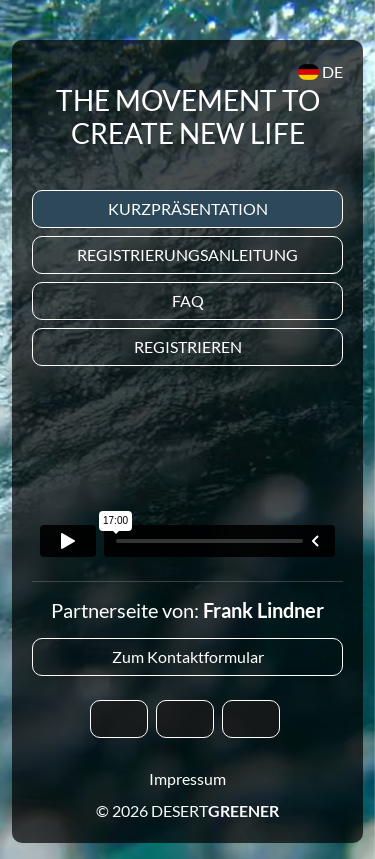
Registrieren (188, 346)
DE (320, 71)
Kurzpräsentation (188, 208)
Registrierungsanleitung (187, 254)
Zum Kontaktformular (188, 656)
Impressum (187, 778)
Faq (188, 300)
